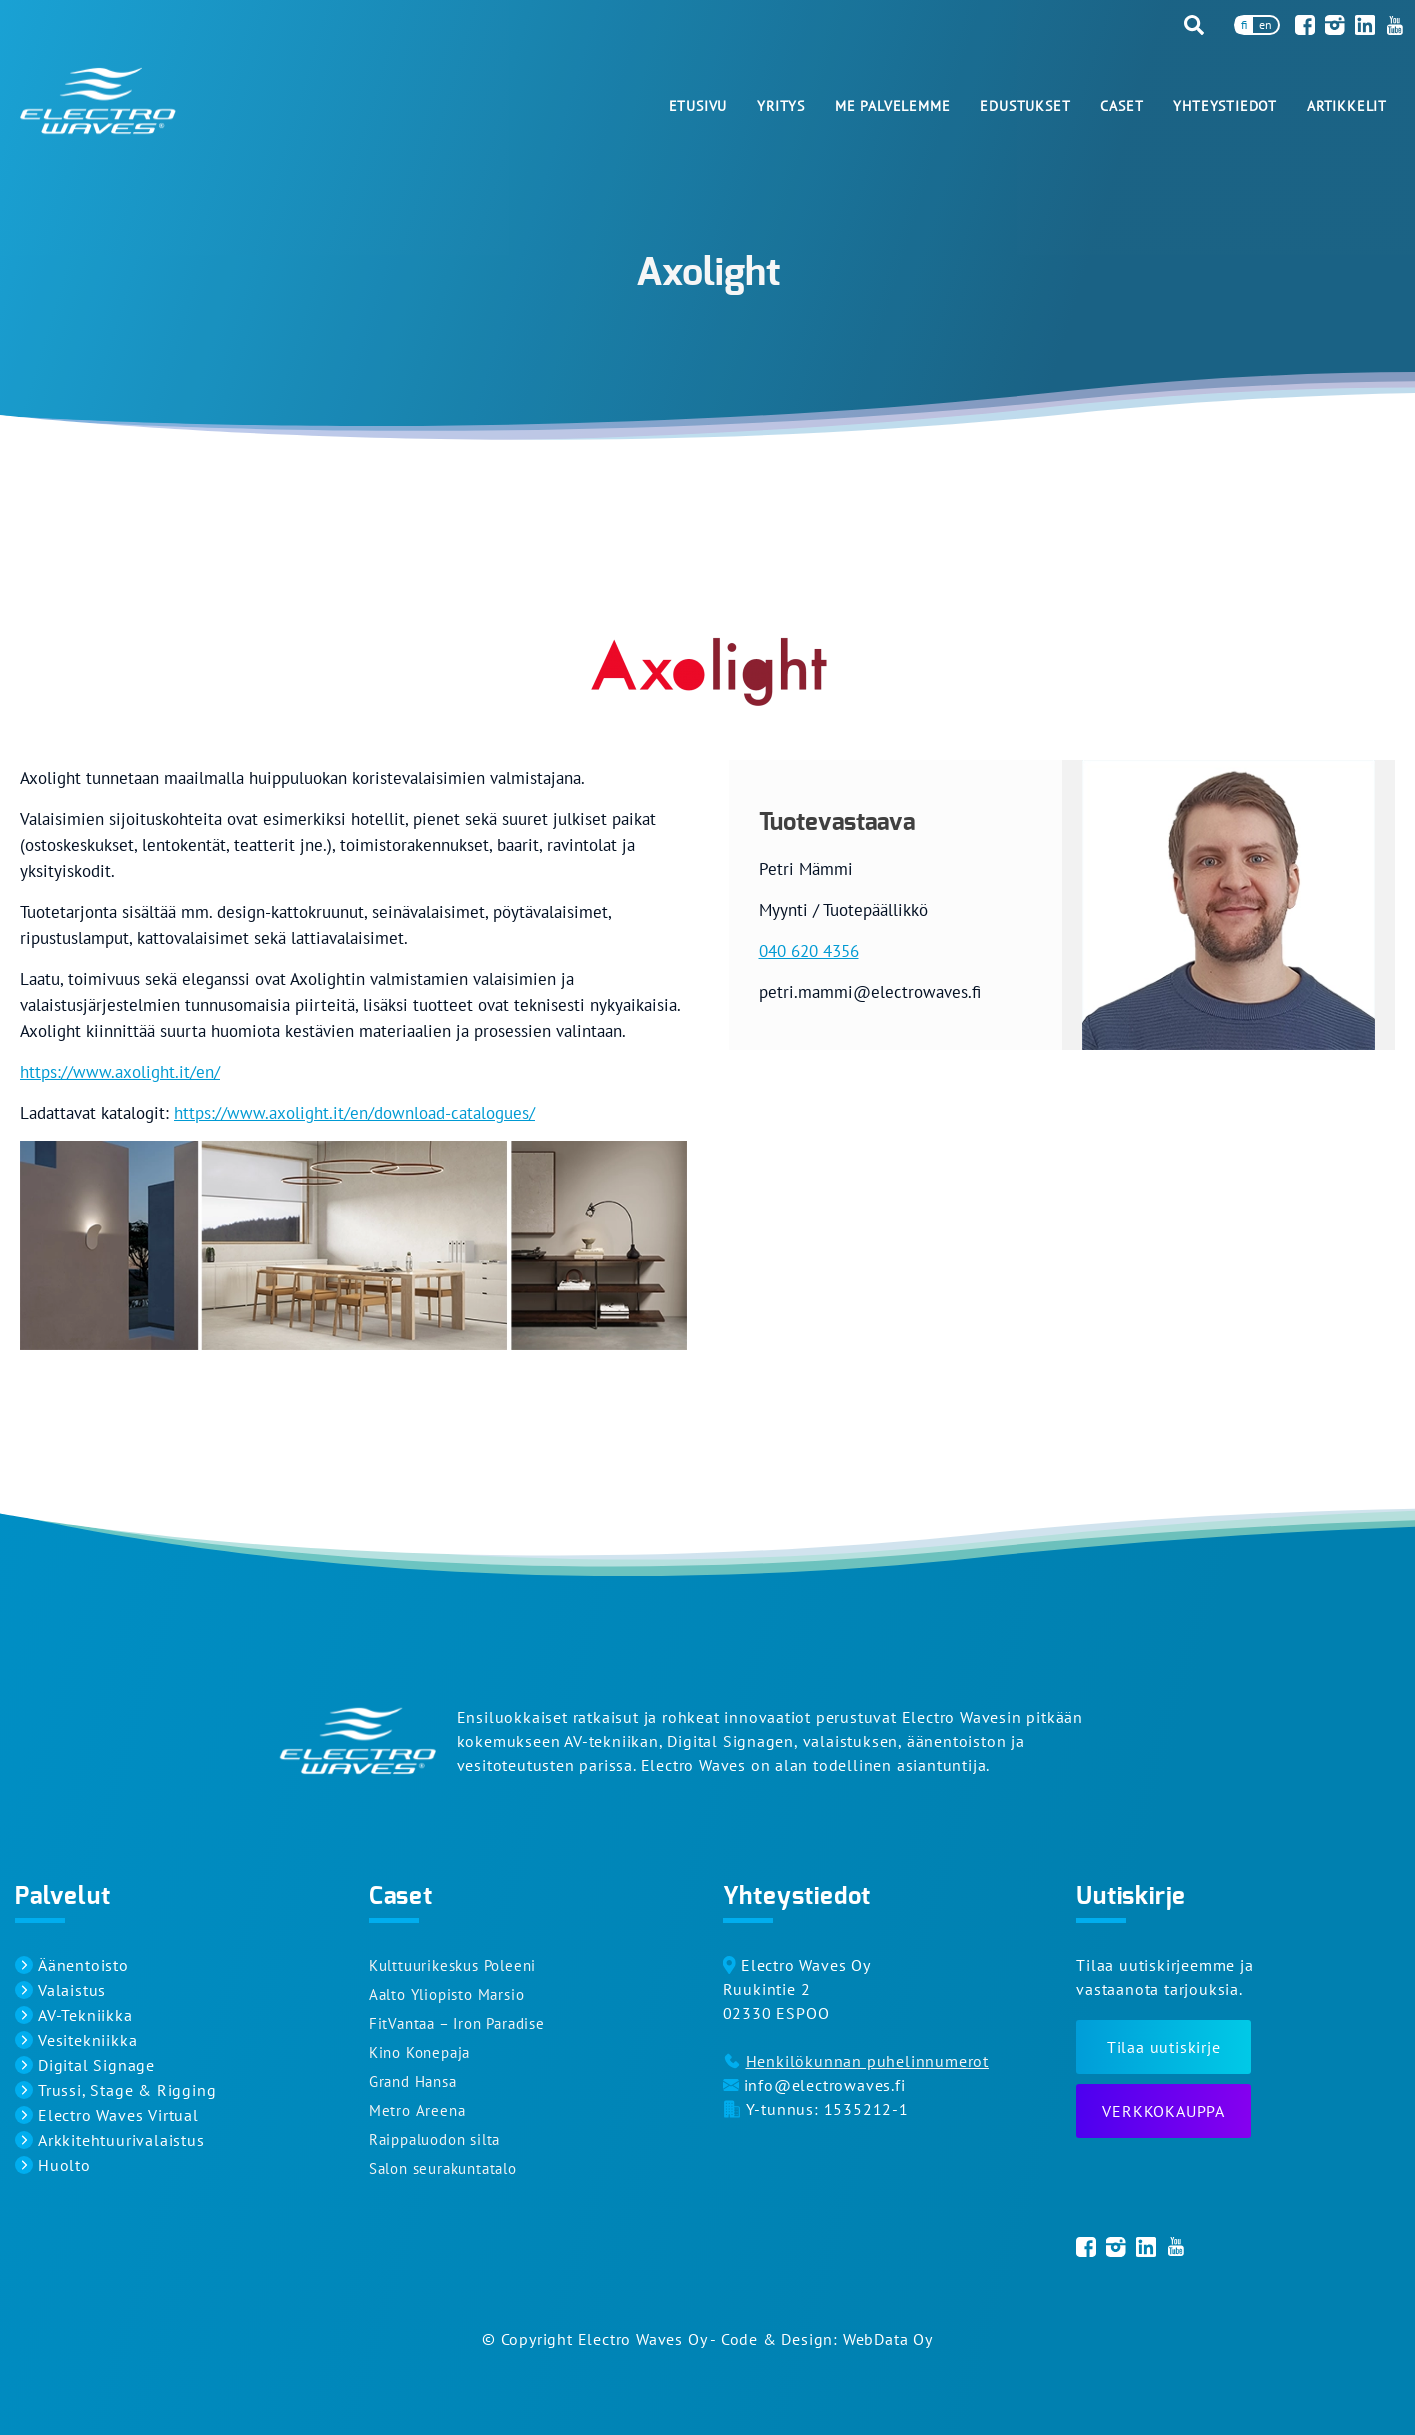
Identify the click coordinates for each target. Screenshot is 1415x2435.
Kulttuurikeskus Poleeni (452, 1965)
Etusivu (698, 106)
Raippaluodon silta (434, 2139)
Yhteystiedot (1225, 106)
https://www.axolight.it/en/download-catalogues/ (354, 1113)
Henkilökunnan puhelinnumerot (867, 2061)
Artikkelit (1347, 106)
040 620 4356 (809, 951)
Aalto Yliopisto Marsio (447, 1994)
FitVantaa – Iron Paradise (457, 2023)
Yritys (781, 106)
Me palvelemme (892, 106)
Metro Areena (417, 2110)
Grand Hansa (413, 2081)
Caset (1121, 106)
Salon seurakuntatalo (443, 2168)
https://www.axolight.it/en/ (120, 1072)
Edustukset (1025, 106)
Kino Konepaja (419, 2052)
